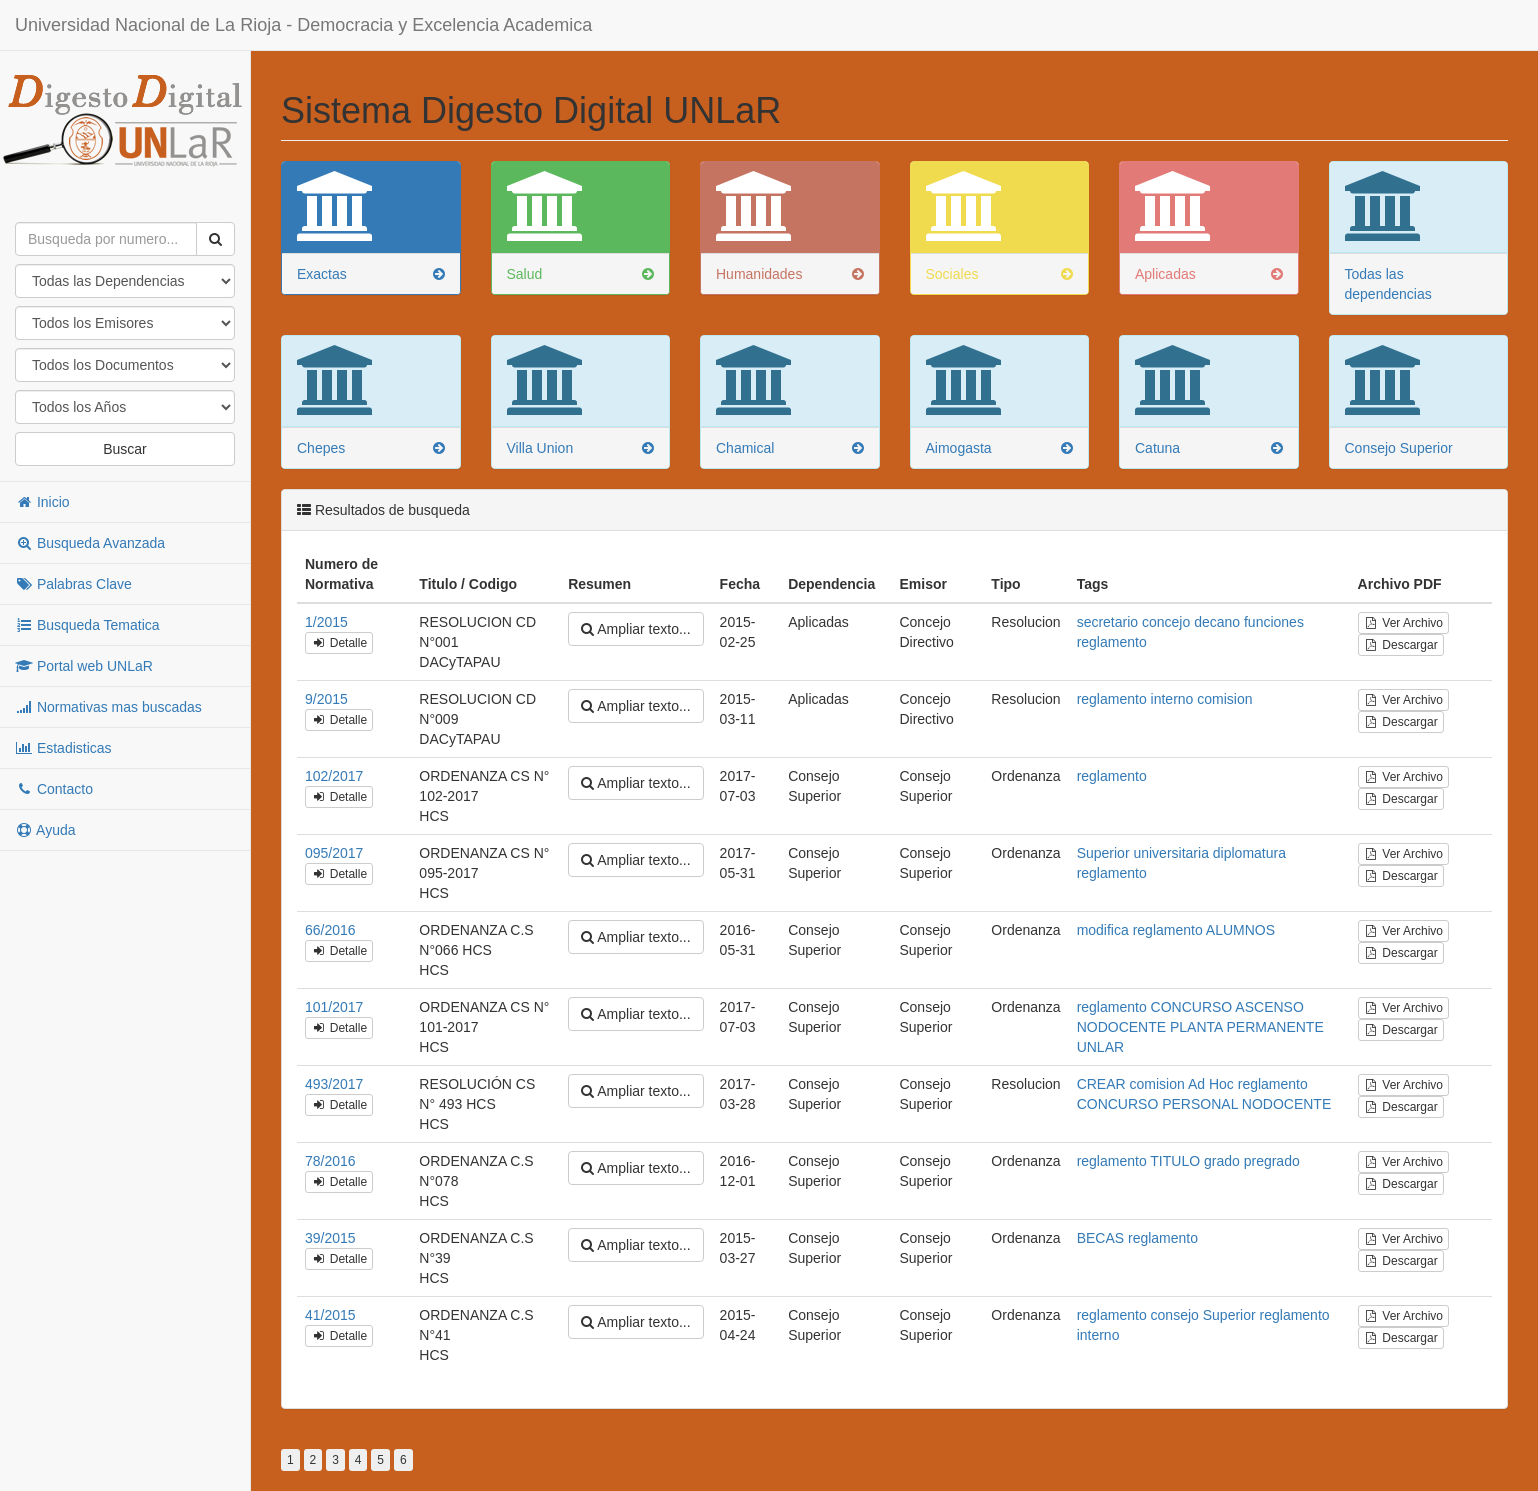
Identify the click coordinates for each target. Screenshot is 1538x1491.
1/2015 (326, 622)
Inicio (42, 502)
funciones (1274, 622)
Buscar (125, 449)
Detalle (339, 643)
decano (1217, 622)
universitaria (1170, 853)
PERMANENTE (1275, 1027)
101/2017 (334, 1007)
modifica (1103, 930)
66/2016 (330, 930)
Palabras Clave (73, 584)
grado (1222, 1161)
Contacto (54, 789)
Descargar (1401, 645)
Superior (1103, 853)
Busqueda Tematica (87, 625)
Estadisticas (63, 748)
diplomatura (1249, 853)
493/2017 (334, 1084)
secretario (1107, 622)
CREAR (1101, 1084)
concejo (1166, 622)
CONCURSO (1192, 1007)
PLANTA (1196, 1027)
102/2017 (334, 776)
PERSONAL (1200, 1104)
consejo (1175, 1315)
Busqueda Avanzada (90, 543)
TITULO (1175, 1161)
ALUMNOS (1240, 930)
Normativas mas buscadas (108, 707)
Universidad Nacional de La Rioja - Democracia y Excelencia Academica (303, 25)
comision (1224, 699)
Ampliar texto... (635, 629)
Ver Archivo (1403, 623)
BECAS (1100, 1238)
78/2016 (330, 1161)
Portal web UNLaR (84, 666)
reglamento (1112, 642)
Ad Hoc (1211, 1084)
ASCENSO (1269, 1007)
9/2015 (326, 699)
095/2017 (334, 853)
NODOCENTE (1121, 1027)
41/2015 (330, 1315)
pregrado (1272, 1161)
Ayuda (45, 830)
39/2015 (330, 1238)
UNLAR (1100, 1047)
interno (1172, 699)
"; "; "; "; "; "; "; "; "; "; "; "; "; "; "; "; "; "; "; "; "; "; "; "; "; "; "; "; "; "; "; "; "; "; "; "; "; (125, 407)
